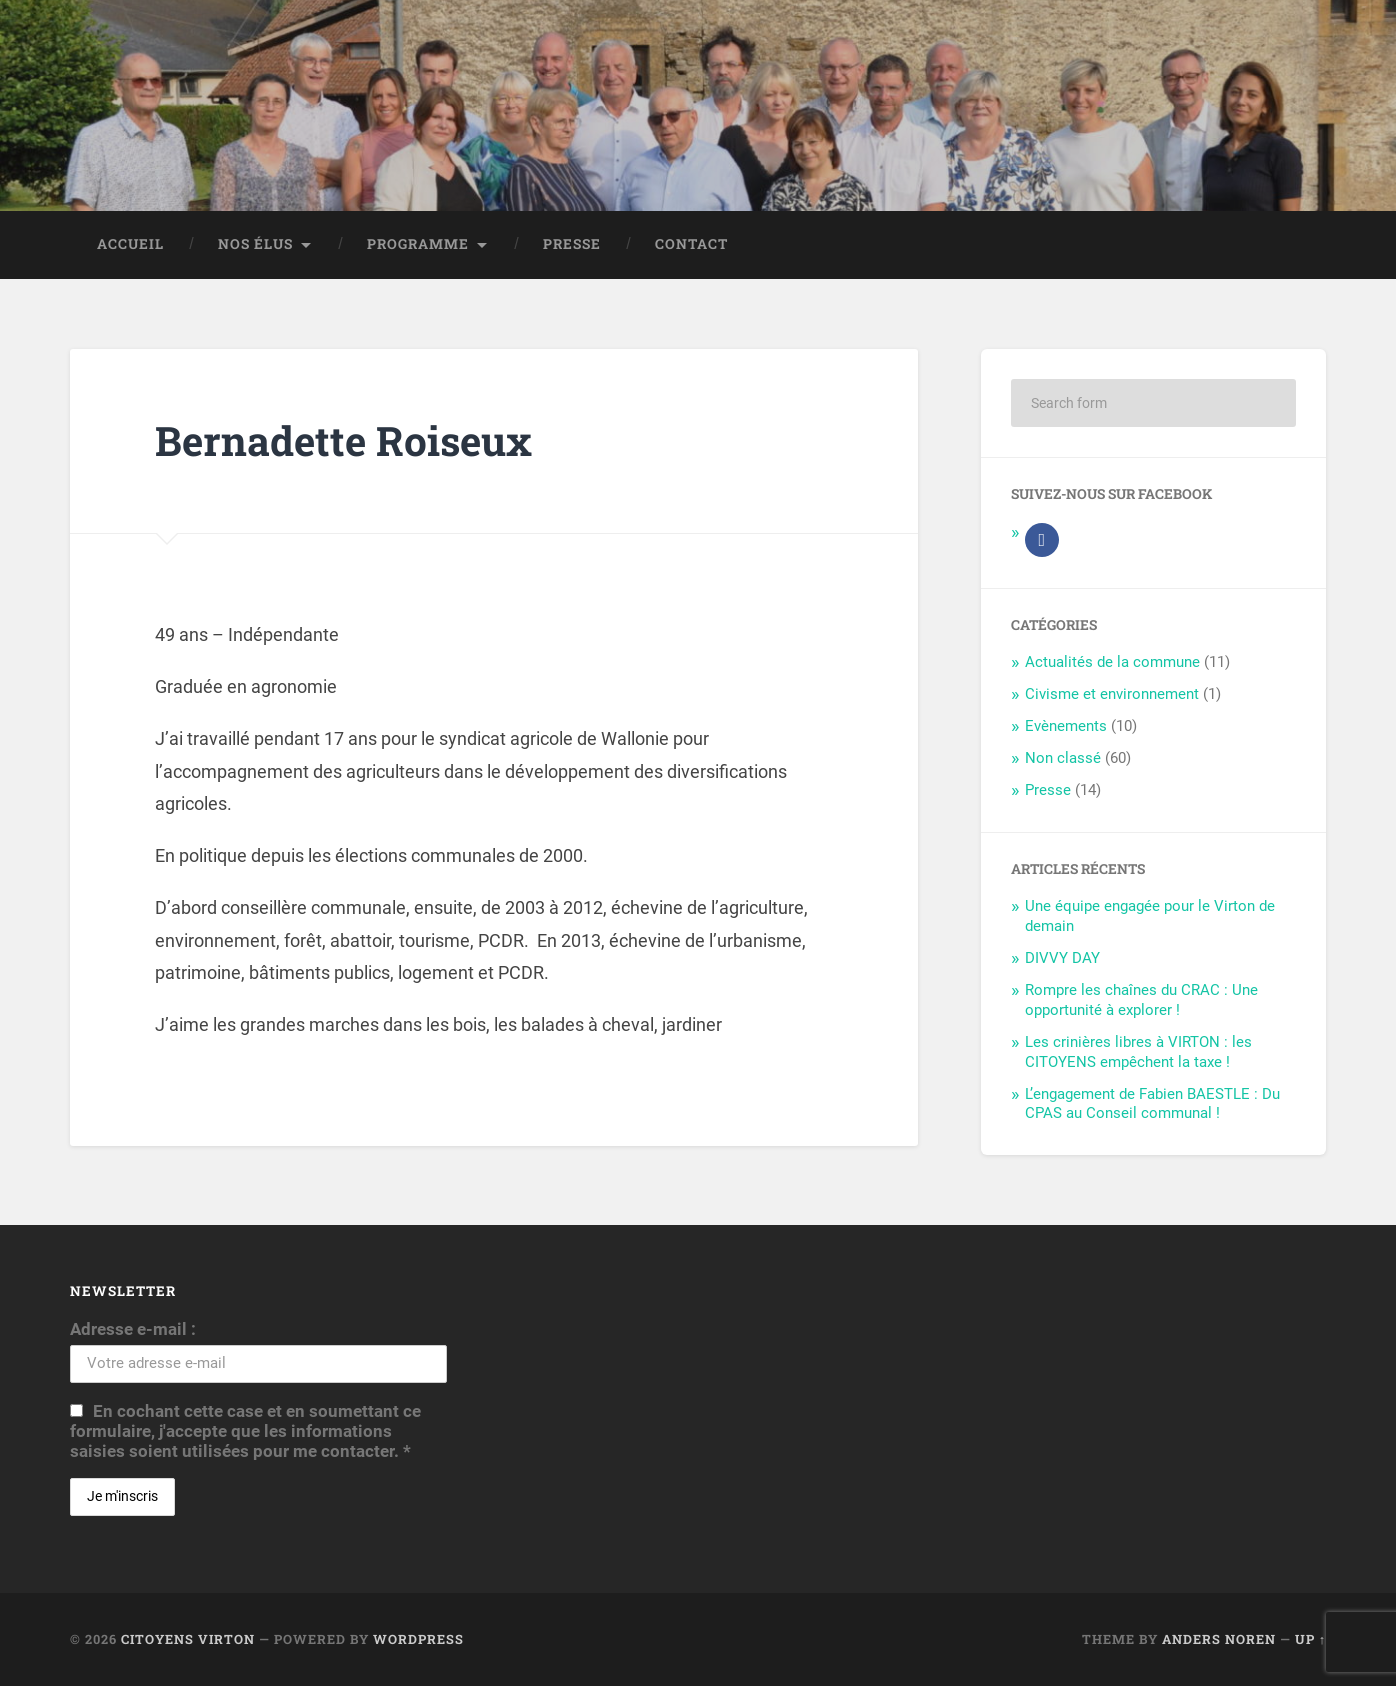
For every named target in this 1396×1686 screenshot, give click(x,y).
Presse (572, 244)
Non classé (1063, 758)
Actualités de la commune (1112, 662)
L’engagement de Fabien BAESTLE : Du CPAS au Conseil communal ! (1152, 1104)
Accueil (130, 244)
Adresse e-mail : (133, 1329)
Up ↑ (1310, 1639)
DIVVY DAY (1062, 958)
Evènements (1066, 726)
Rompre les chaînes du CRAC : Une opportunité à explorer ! (1141, 1000)
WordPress (418, 1639)
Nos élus (255, 244)
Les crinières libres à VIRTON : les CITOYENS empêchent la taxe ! (1138, 1052)
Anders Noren (1219, 1639)
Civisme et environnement (1112, 694)
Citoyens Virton (188, 1639)
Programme (418, 244)
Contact (691, 244)
